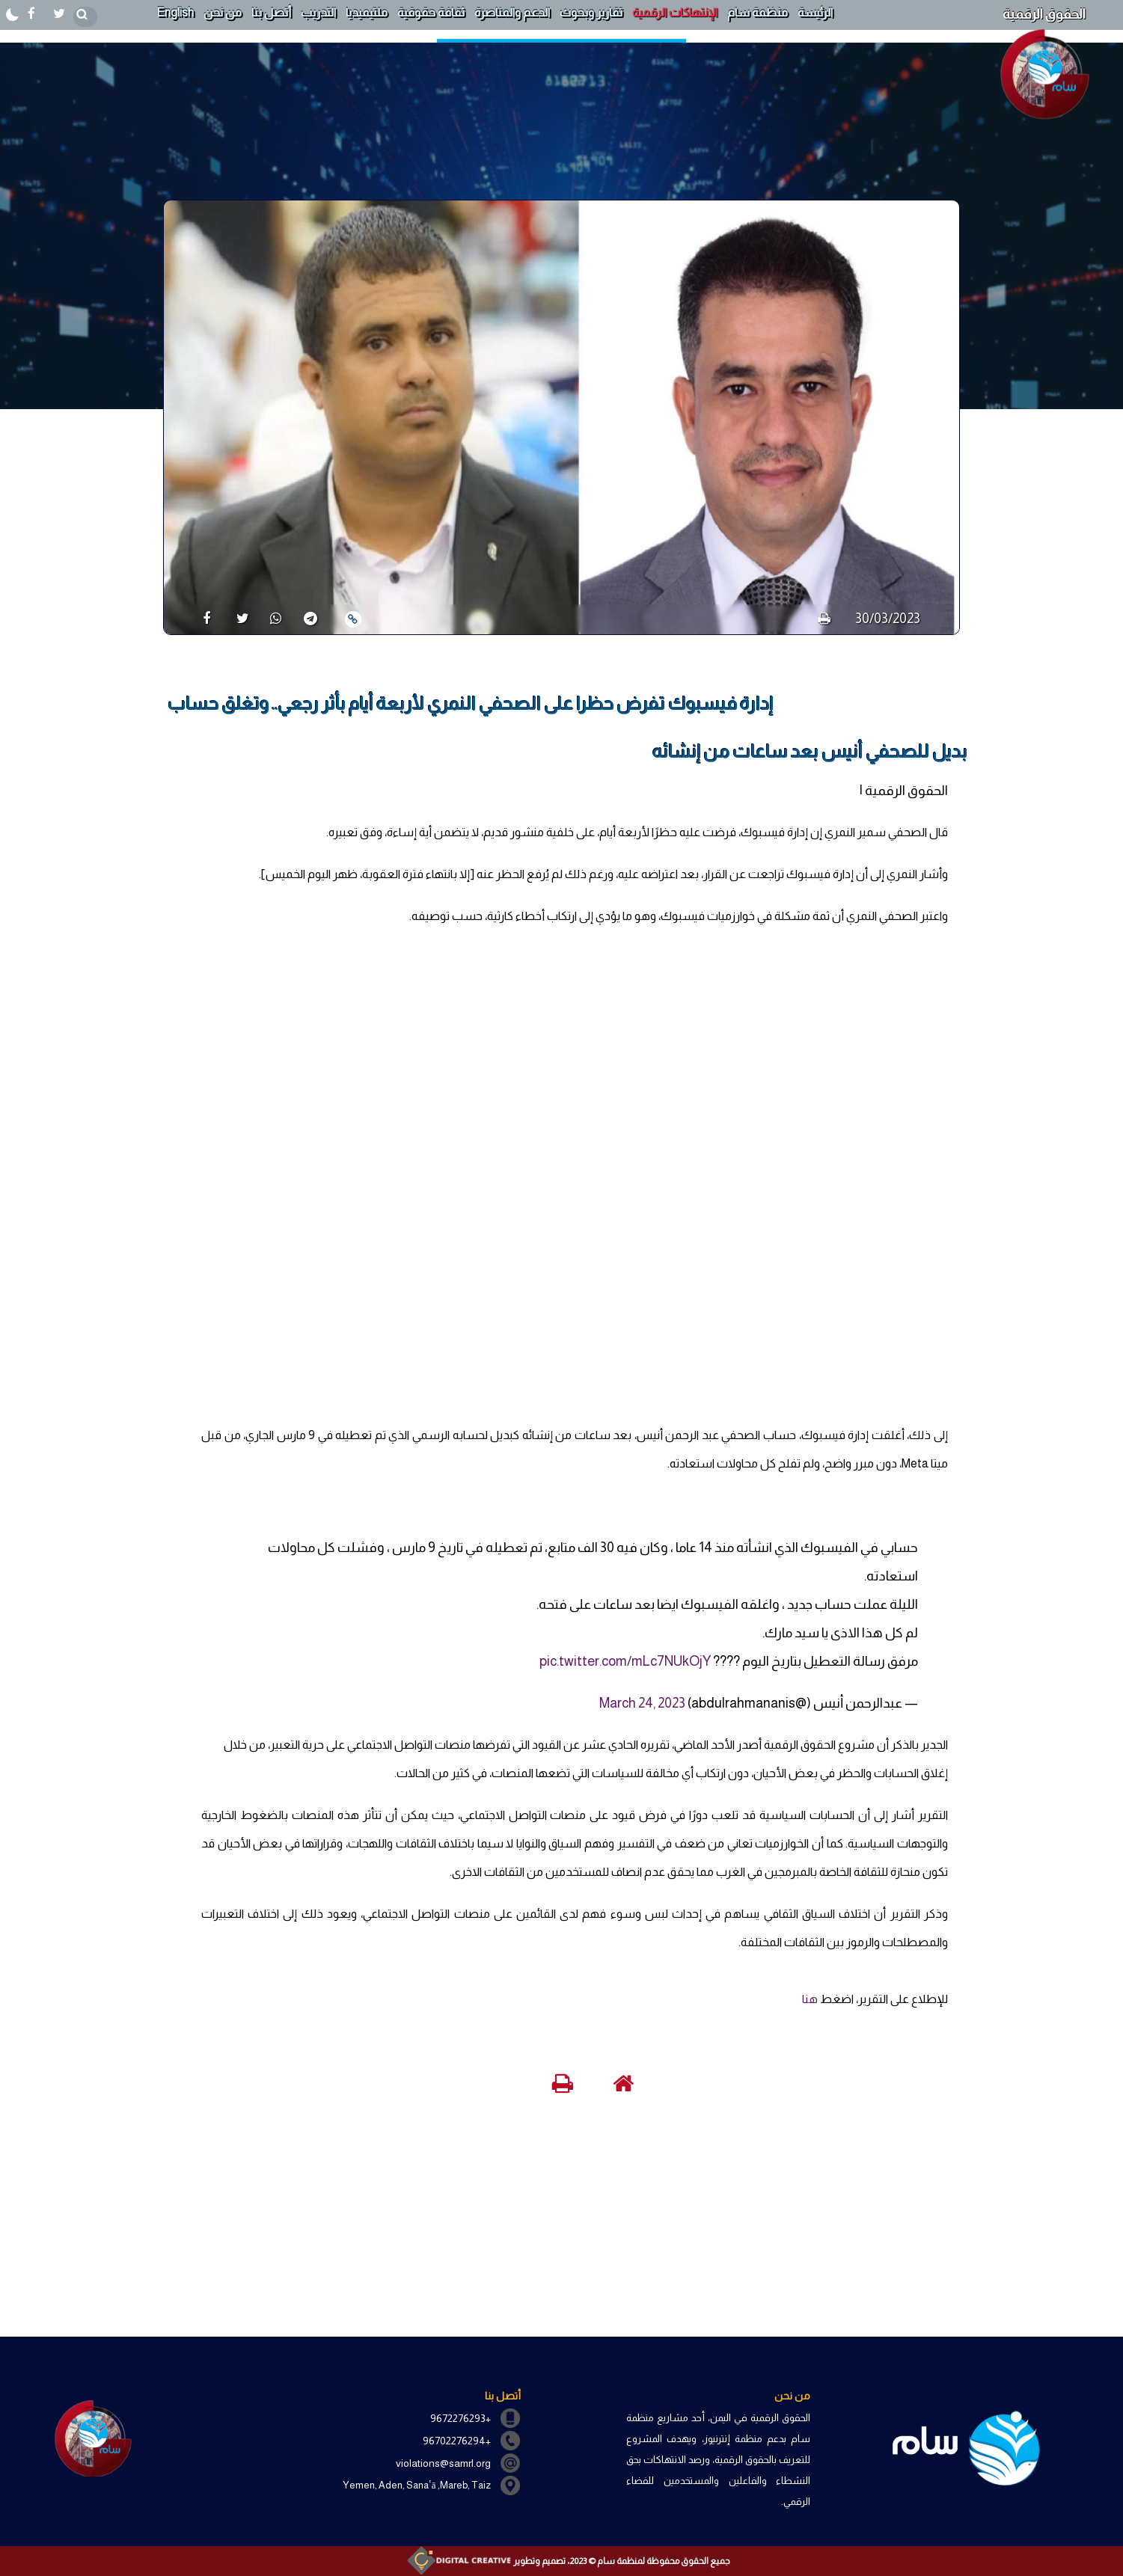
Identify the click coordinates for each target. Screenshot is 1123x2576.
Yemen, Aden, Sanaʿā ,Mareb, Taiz (417, 2485)
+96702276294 (457, 2441)
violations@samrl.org (443, 2463)
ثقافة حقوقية (431, 12)
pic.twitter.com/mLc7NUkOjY (625, 1661)
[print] (824, 618)
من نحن (223, 12)
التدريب (318, 12)
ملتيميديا (367, 12)
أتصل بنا (271, 12)
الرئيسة (815, 12)
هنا (810, 1999)
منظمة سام (757, 12)
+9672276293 (460, 2418)
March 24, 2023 (642, 1703)
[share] (200, 618)
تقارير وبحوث (591, 12)
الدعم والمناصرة (512, 12)
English (175, 12)
